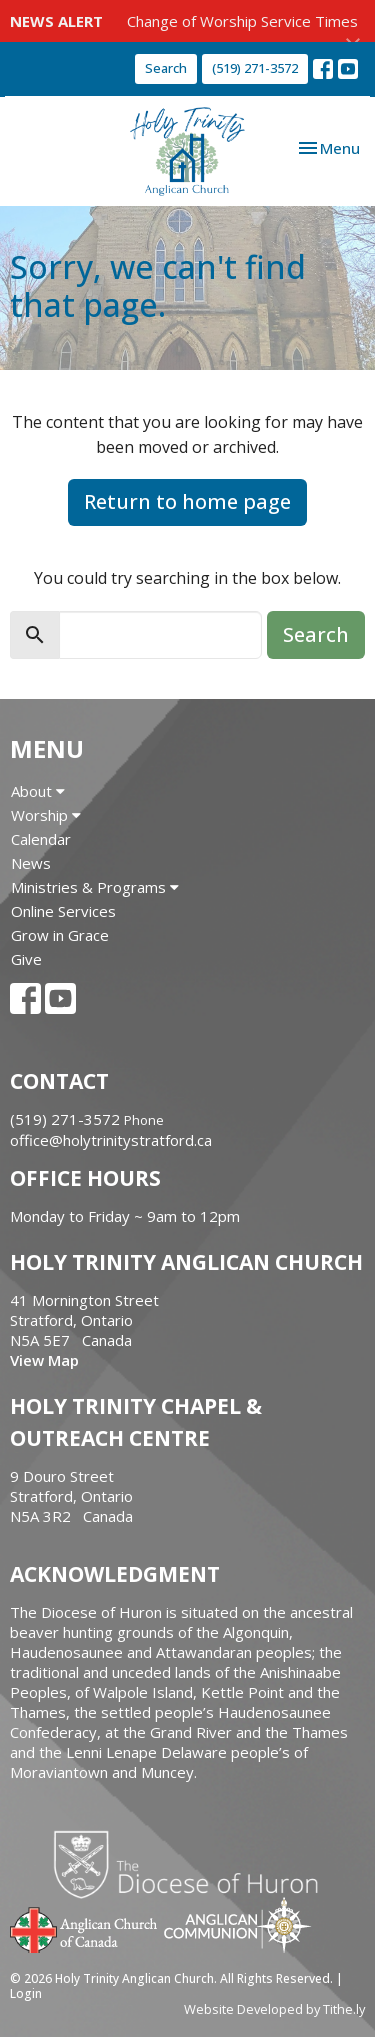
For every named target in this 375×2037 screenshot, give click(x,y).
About (38, 791)
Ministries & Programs (95, 887)
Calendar (41, 839)
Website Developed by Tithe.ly (274, 2009)
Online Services (63, 911)
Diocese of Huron (193, 1864)
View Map (44, 1360)
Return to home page (187, 501)
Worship (46, 815)
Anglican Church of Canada (84, 1928)
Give (26, 959)
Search (166, 68)
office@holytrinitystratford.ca (111, 1140)
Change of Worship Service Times (242, 21)
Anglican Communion (237, 1924)
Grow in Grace (60, 935)
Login (26, 1993)
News (31, 863)
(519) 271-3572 (255, 68)
